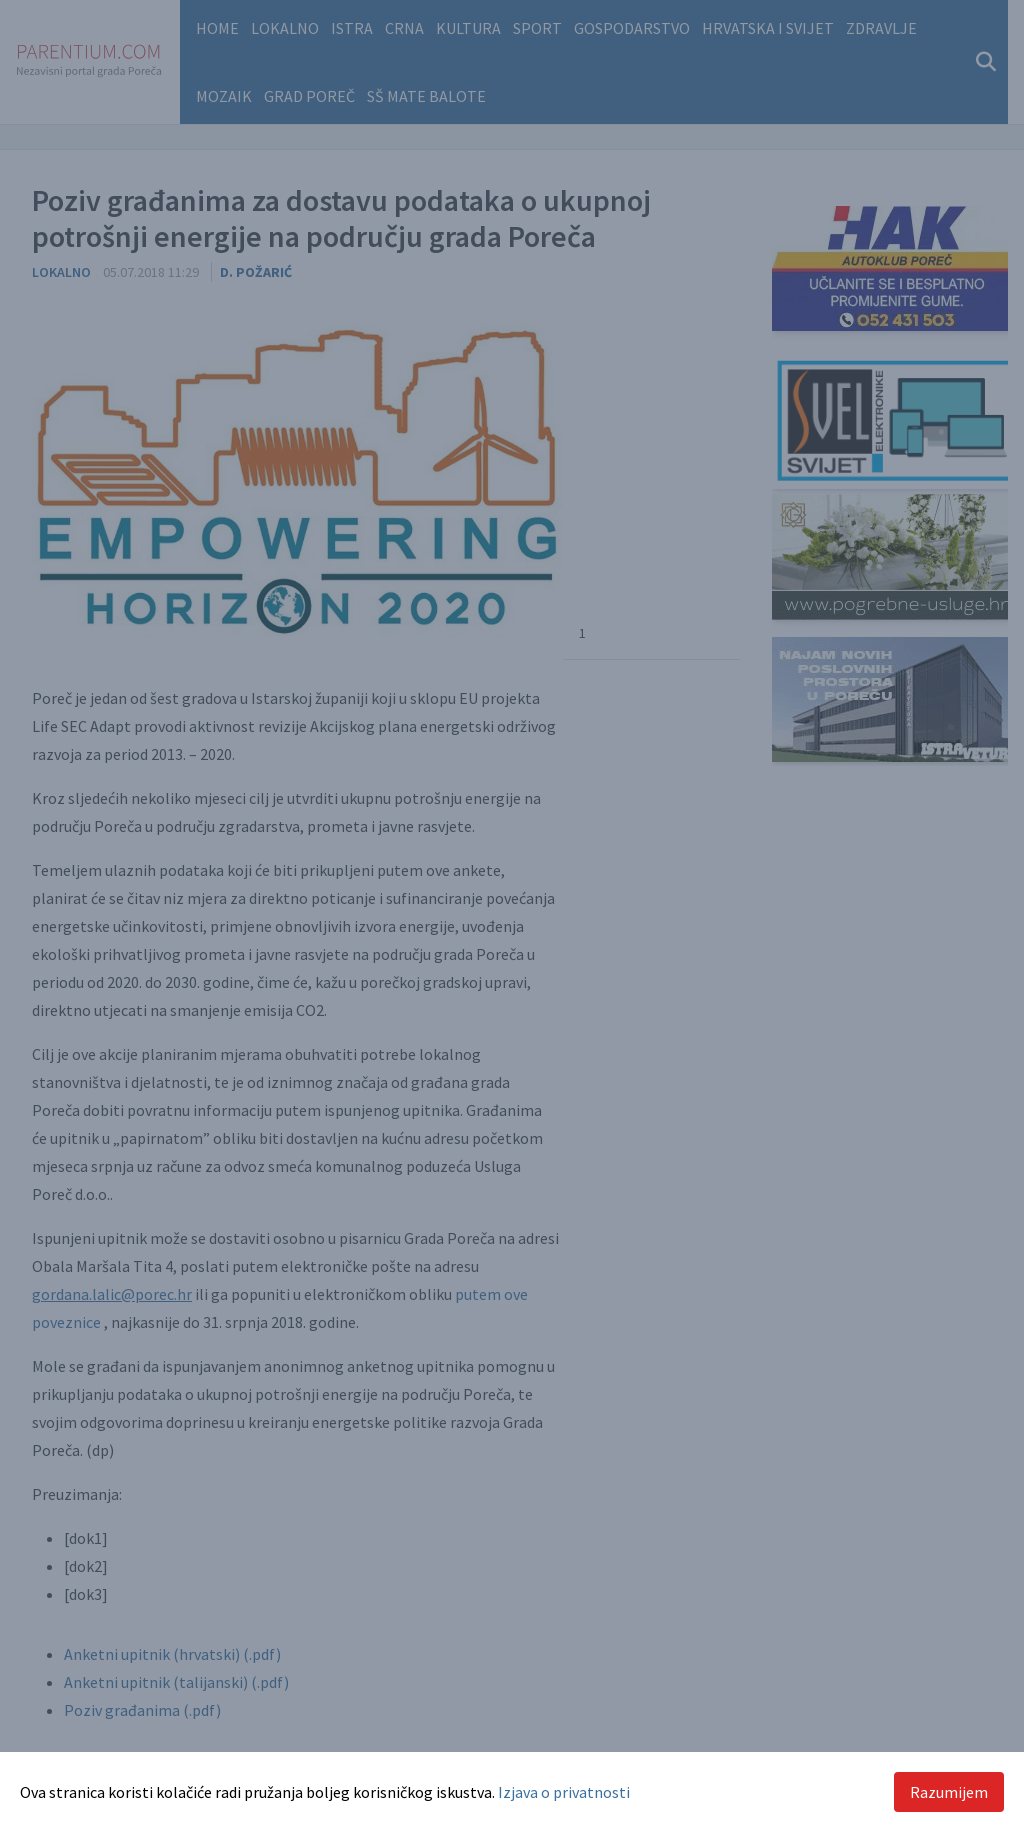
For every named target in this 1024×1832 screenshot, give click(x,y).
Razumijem (949, 1792)
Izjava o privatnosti (564, 1792)
